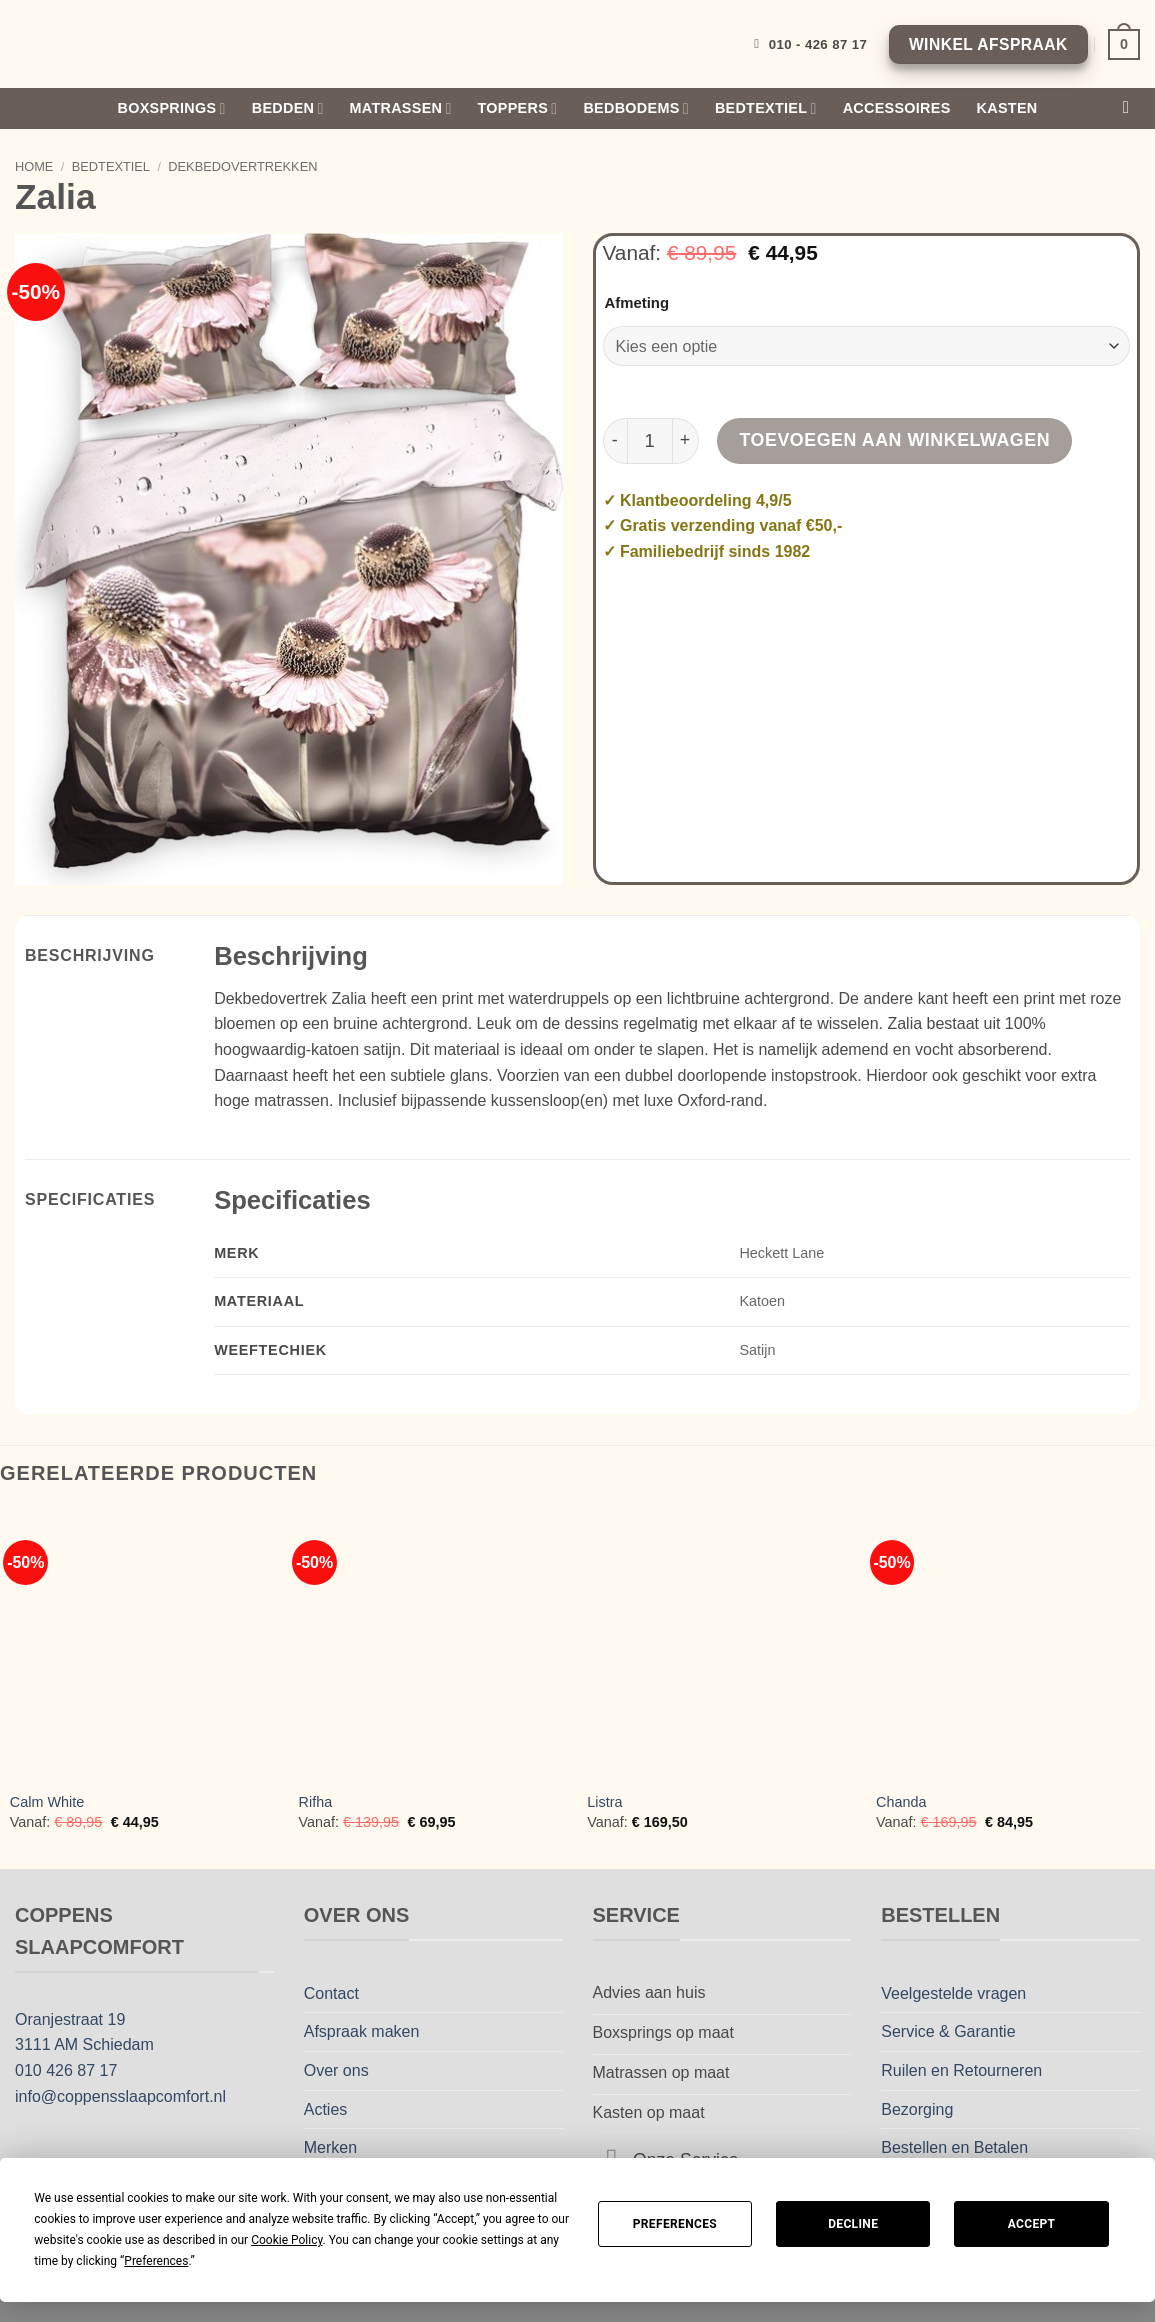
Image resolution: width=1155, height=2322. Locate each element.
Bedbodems (635, 108)
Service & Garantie (948, 2031)
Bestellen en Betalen (954, 2147)
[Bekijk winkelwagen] (1124, 44)
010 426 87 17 (66, 2070)
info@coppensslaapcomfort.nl (120, 2096)
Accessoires (897, 108)
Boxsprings (172, 108)
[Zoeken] (1131, 108)
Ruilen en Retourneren (961, 2070)
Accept (1032, 2224)
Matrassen (401, 108)
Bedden (288, 108)
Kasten (1007, 108)
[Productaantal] (650, 441)
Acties (326, 2109)
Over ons (336, 2070)
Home (34, 166)
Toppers (518, 108)
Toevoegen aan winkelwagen (895, 440)
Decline (853, 2224)
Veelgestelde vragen (953, 1993)
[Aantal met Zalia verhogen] (686, 441)
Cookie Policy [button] (286, 2240)
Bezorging (917, 2109)
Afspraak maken (362, 2031)
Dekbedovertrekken (242, 166)
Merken (330, 2147)
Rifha (316, 1802)
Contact (331, 1993)
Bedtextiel (766, 108)
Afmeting (637, 303)
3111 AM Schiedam (84, 2044)
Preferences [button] (156, 2261)
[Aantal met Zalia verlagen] (615, 441)
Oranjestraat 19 (70, 2019)
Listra (604, 1802)
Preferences (675, 2224)
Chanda (901, 1802)
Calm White (47, 1802)
